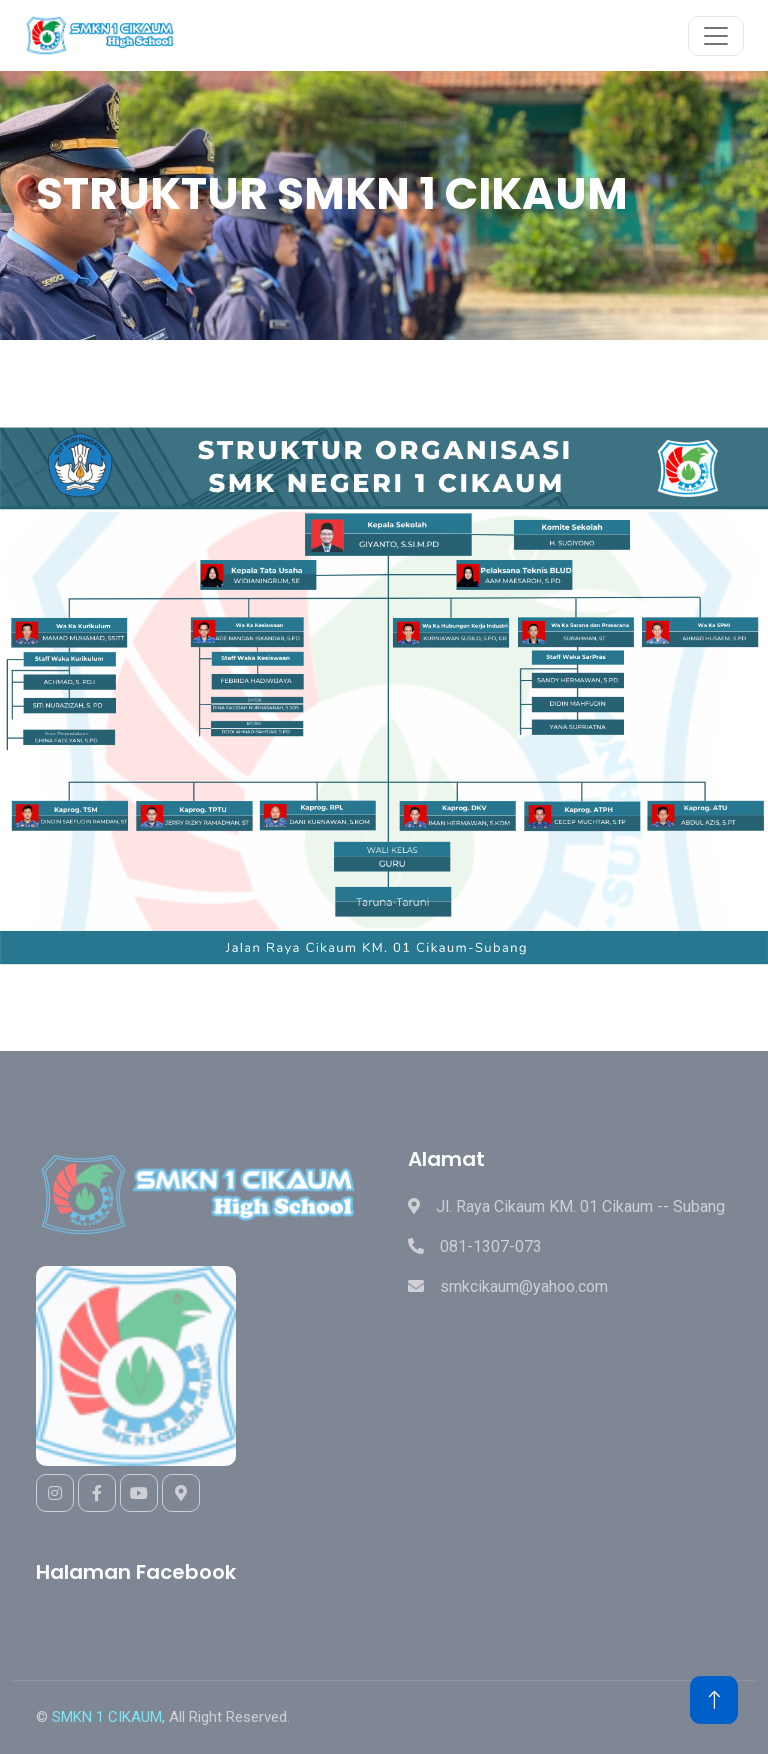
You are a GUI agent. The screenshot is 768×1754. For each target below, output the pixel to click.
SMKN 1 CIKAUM (107, 1717)
